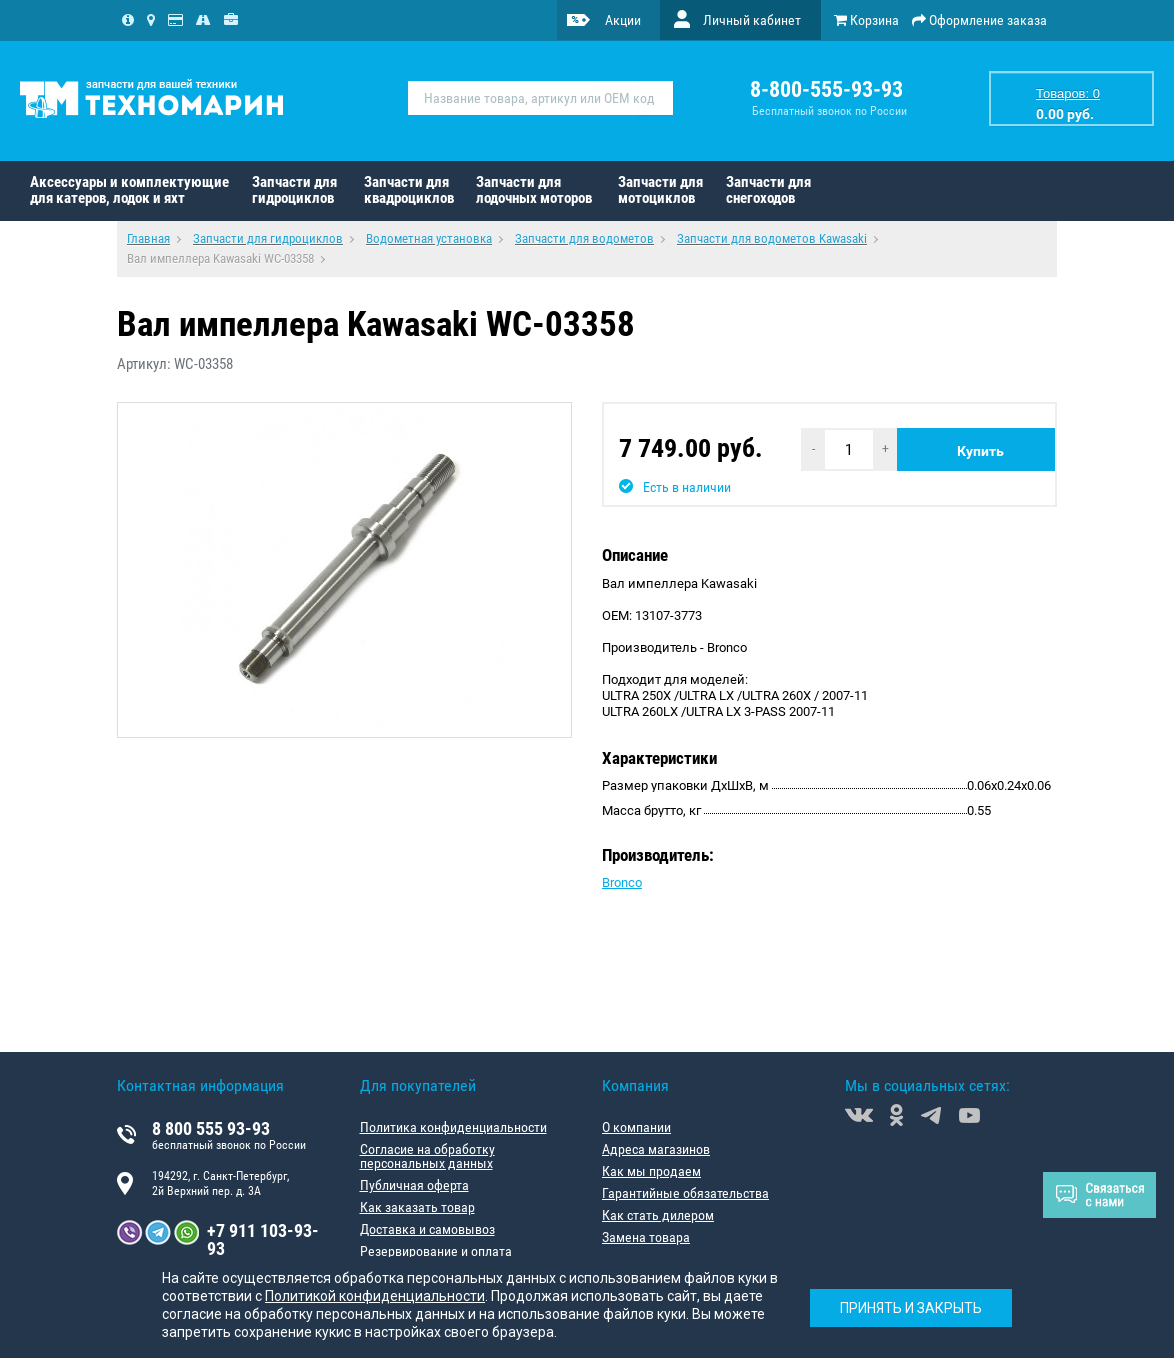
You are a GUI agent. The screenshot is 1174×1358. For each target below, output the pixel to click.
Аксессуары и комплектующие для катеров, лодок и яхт (129, 190)
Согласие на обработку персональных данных (427, 1156)
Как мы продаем (651, 1171)
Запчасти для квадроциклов (409, 190)
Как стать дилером (658, 1215)
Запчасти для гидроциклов (294, 190)
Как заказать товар (417, 1207)
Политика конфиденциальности (453, 1127)
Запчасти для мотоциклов (660, 190)
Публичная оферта (414, 1185)
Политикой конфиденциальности (375, 1296)
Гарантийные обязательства (685, 1193)
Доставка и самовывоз (427, 1229)
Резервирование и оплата (436, 1251)
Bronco (622, 882)
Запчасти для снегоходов (768, 190)
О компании (636, 1127)
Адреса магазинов (656, 1149)
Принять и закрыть (911, 1308)
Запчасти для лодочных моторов (534, 190)
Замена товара (646, 1237)
